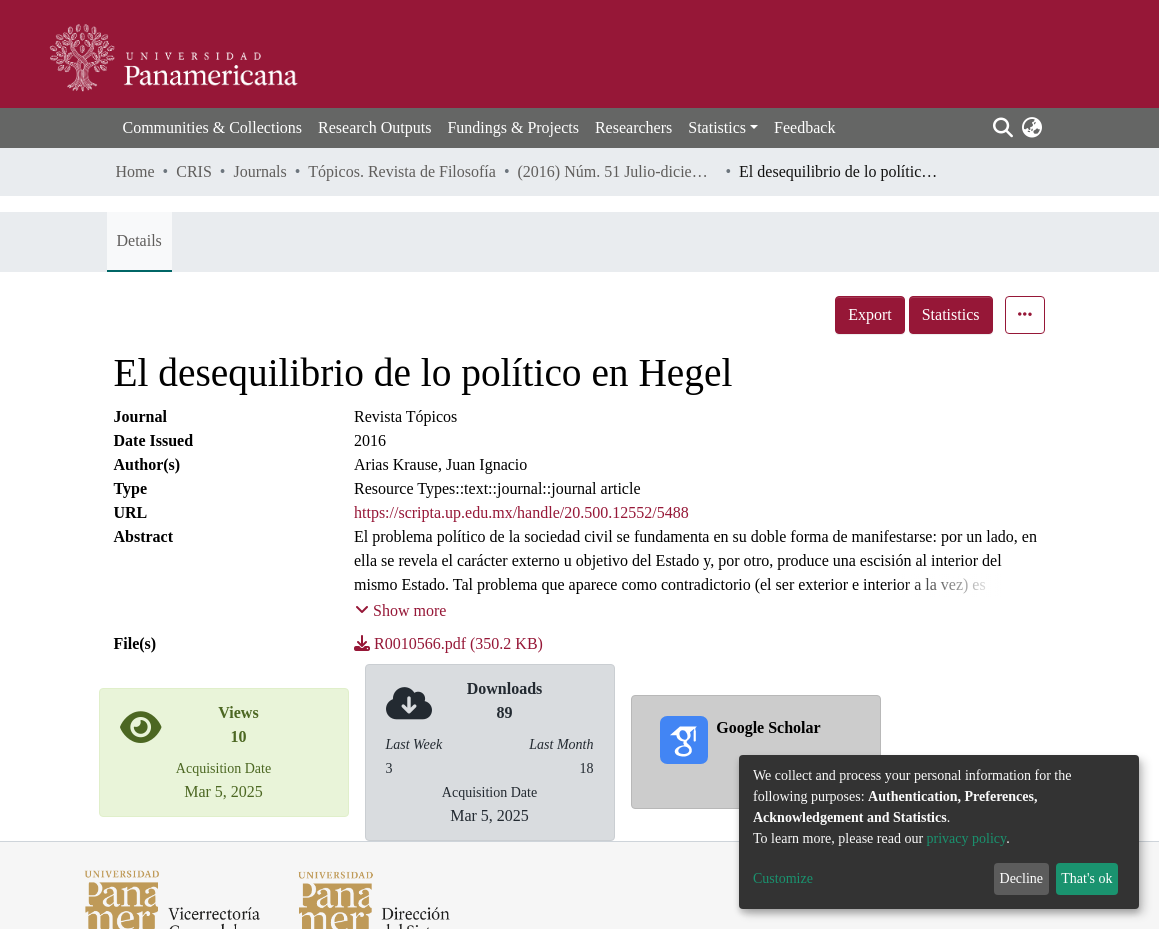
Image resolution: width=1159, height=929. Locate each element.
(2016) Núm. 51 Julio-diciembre (617, 171)
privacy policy (967, 838)
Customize (783, 878)
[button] (1032, 128)
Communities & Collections (213, 127)
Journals (259, 171)
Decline (1022, 878)
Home (135, 171)
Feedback (804, 127)
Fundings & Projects (513, 127)
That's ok (1086, 878)
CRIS (194, 171)
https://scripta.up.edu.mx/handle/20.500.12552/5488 (521, 512)
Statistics (951, 314)
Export (870, 314)
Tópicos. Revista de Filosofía (402, 171)
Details (139, 240)
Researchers (633, 127)
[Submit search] (1003, 128)
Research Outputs (374, 127)
